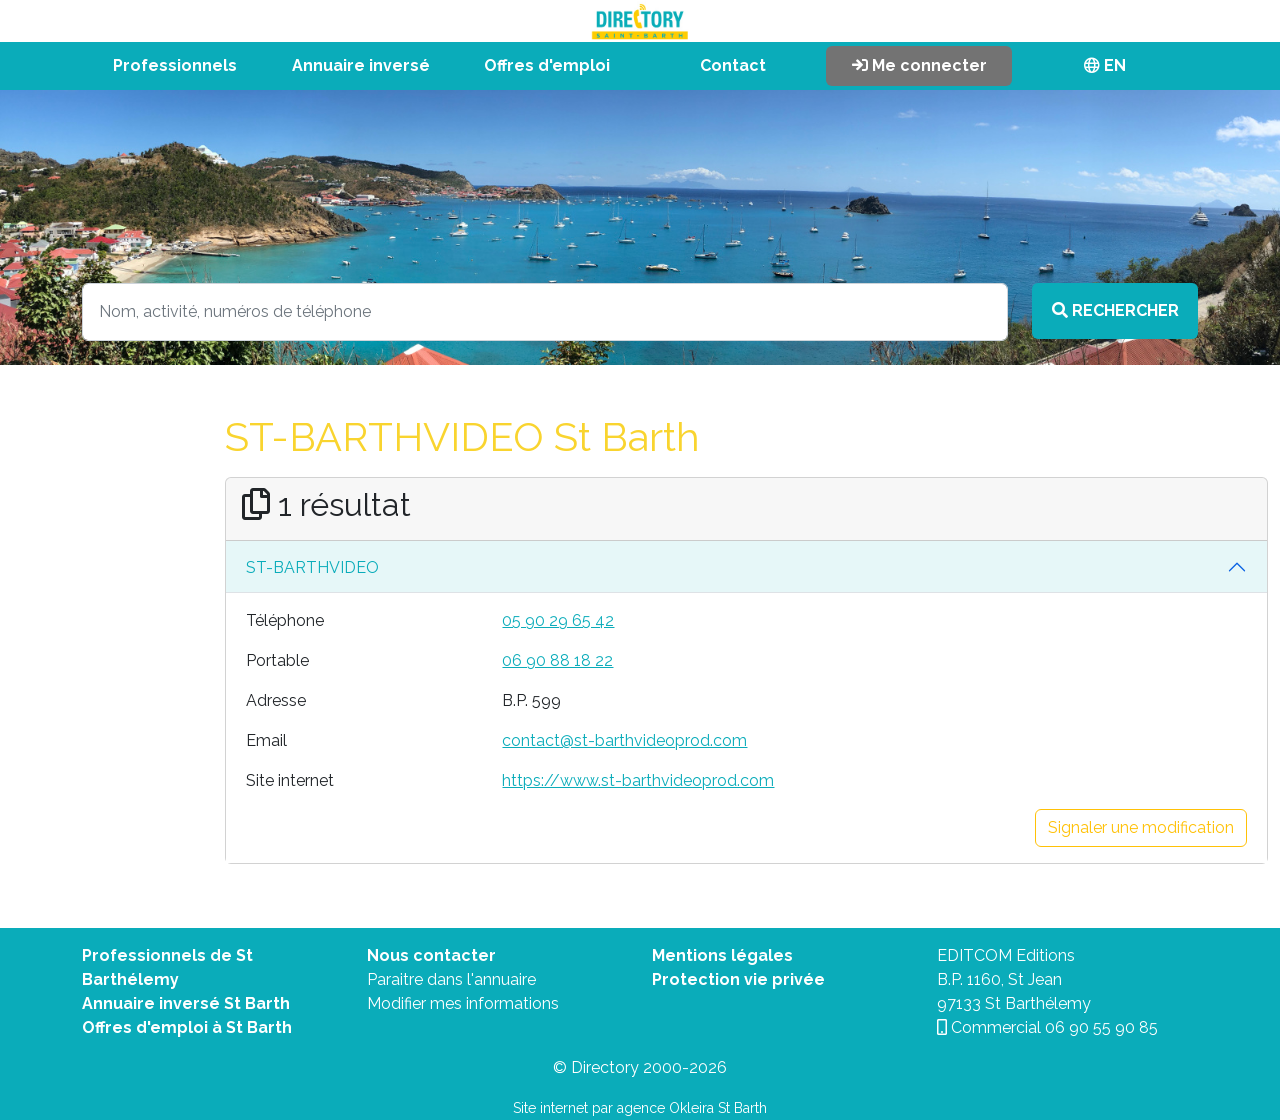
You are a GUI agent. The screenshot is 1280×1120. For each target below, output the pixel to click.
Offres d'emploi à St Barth (187, 1027)
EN (1105, 65)
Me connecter (919, 65)
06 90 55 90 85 (1101, 1027)
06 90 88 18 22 (557, 660)
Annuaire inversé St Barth (186, 1003)
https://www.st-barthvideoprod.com (638, 780)
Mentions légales (722, 955)
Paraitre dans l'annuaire (451, 979)
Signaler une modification (1141, 827)
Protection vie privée (738, 979)
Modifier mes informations (463, 1003)
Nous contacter (431, 955)
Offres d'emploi (547, 65)
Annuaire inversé (361, 65)
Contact (733, 65)
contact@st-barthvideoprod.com (624, 740)
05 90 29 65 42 (558, 620)
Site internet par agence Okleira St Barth (640, 1108)
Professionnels (175, 65)
